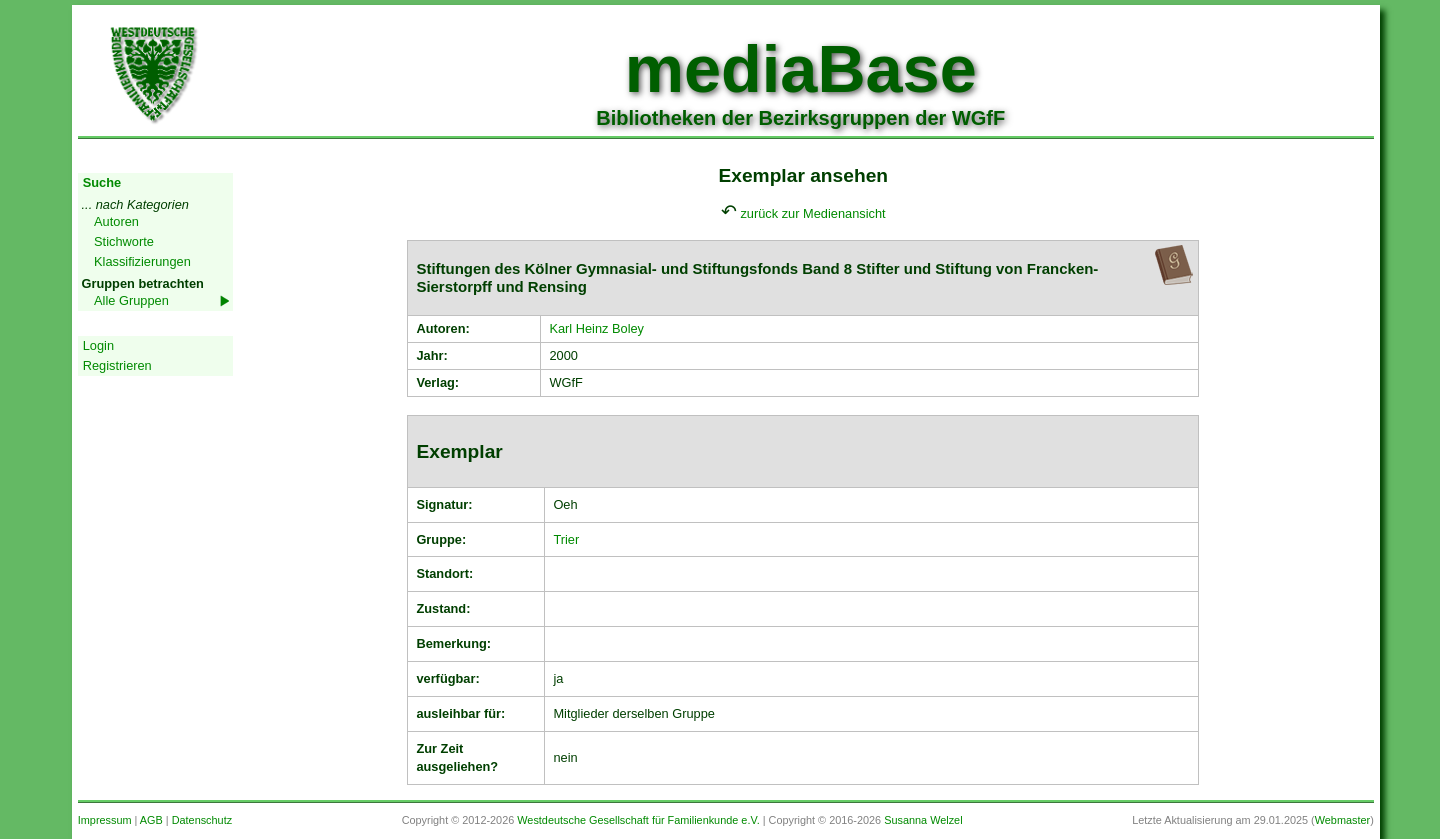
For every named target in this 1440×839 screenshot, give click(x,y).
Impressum (105, 820)
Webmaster (1342, 820)
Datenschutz (202, 820)
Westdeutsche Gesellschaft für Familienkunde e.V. (638, 820)
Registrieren (117, 365)
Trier (566, 539)
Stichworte (124, 241)
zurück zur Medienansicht (812, 213)
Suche (102, 182)
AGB (151, 820)
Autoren (116, 221)
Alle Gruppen (131, 300)
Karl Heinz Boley (596, 328)
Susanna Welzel (923, 820)
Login (98, 345)
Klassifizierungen (142, 261)
